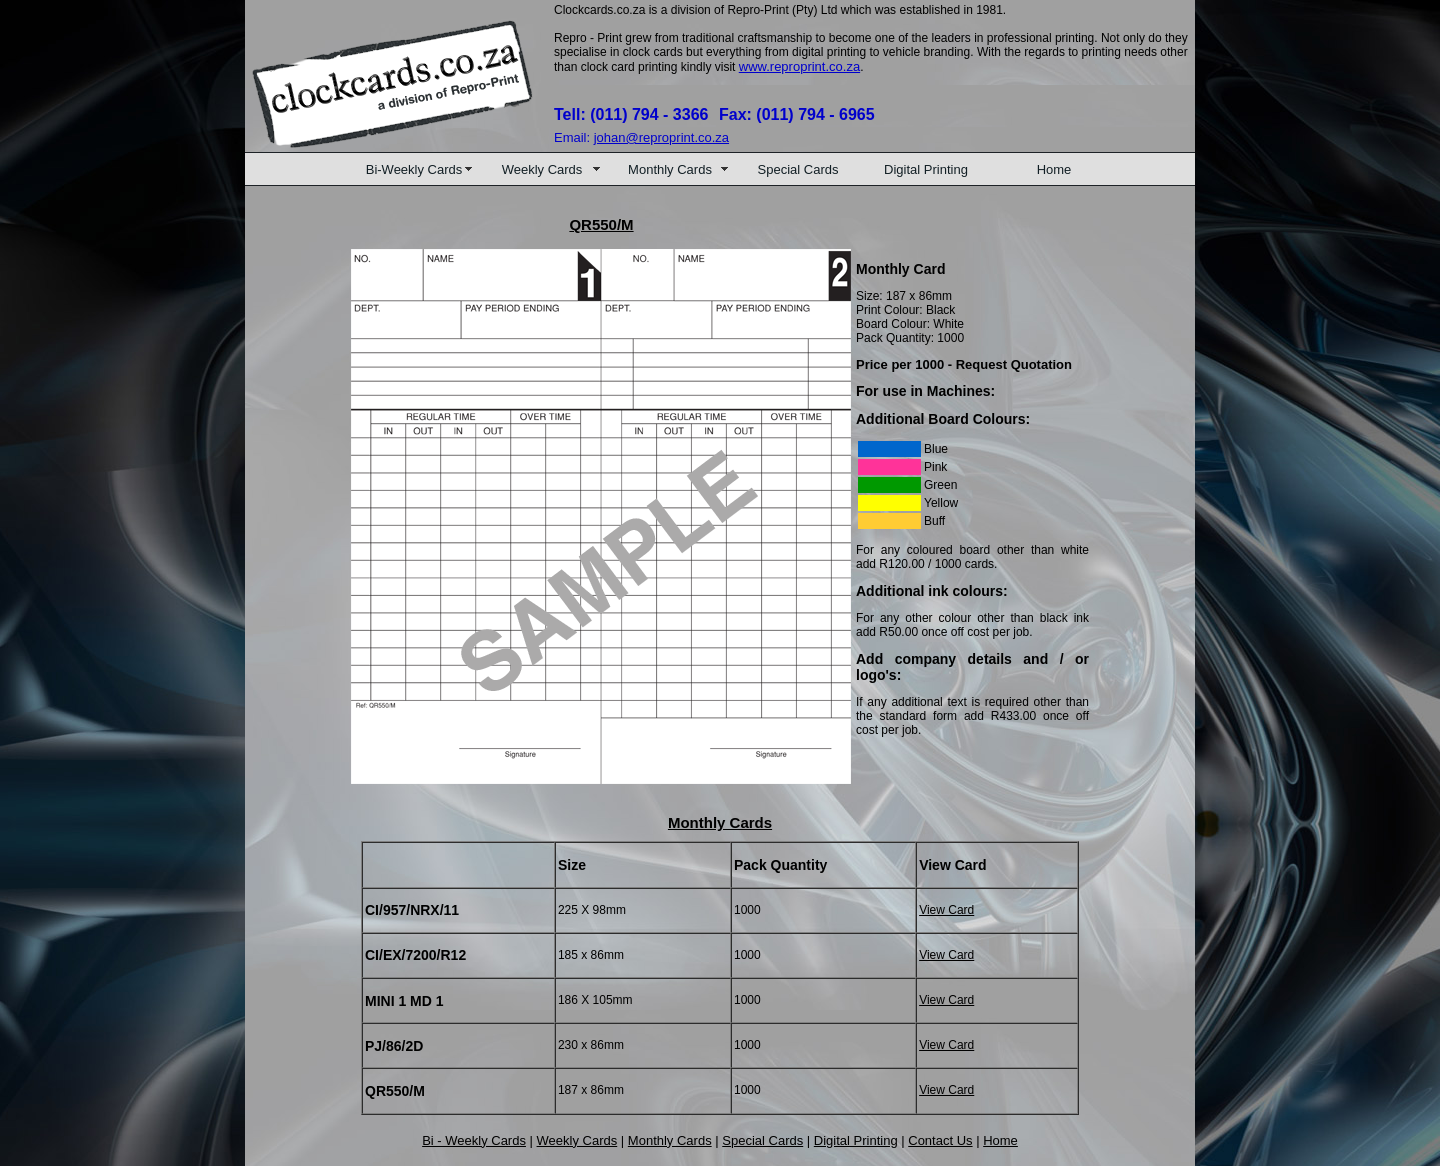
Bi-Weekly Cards (414, 169)
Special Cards (798, 169)
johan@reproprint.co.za (661, 137)
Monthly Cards (670, 169)
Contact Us (940, 1140)
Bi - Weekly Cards (474, 1140)
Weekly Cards (542, 169)
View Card (946, 910)
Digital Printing (926, 169)
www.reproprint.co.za (799, 66)
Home (1054, 169)
